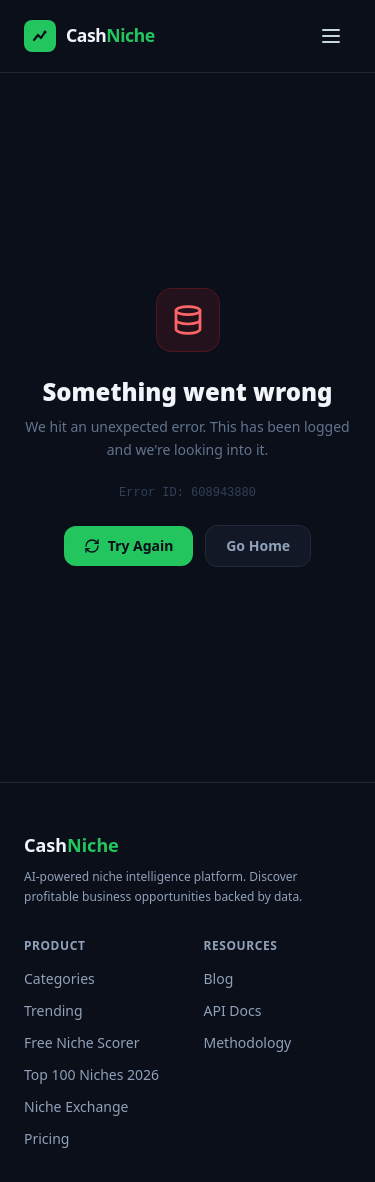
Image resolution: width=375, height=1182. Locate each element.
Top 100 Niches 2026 (91, 1074)
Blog (219, 978)
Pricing (46, 1138)
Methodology (248, 1042)
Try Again (128, 545)
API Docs (233, 1010)
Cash (71, 845)
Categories (59, 978)
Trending (53, 1010)
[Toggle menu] (331, 36)
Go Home (258, 545)
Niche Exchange (76, 1106)
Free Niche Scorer (81, 1042)
